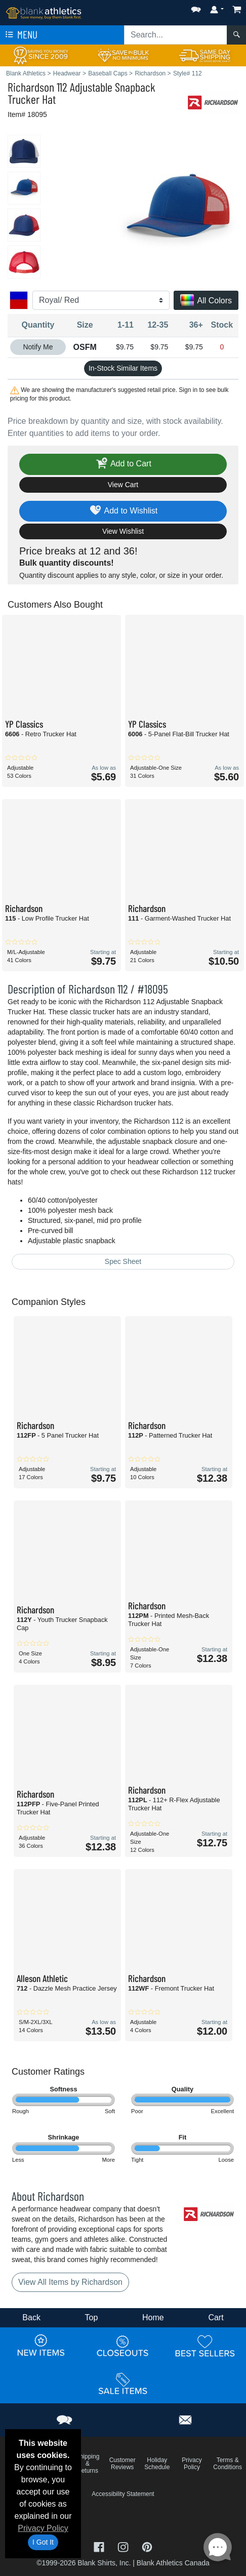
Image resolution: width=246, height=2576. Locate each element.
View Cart (123, 485)
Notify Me (38, 347)
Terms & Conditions (227, 2463)
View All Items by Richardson (70, 2282)
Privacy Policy (43, 2528)
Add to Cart (123, 464)
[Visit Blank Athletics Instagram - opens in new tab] (124, 2546)
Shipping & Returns (88, 2463)
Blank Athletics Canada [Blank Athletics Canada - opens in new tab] (173, 2563)
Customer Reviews (122, 2463)
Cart (215, 2317)
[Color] (101, 300)
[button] (196, 7)
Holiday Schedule (157, 2463)
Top (91, 2317)
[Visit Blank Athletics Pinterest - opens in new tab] (147, 2546)
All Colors (206, 301)
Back (31, 2317)
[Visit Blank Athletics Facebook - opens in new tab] (100, 2546)
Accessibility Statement (123, 2494)
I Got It (43, 2542)
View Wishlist (123, 531)
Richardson (31, 87)
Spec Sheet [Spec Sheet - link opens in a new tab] (123, 1261)
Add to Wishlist (123, 511)
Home (153, 2317)
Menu (20, 35)
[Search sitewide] (175, 35)
